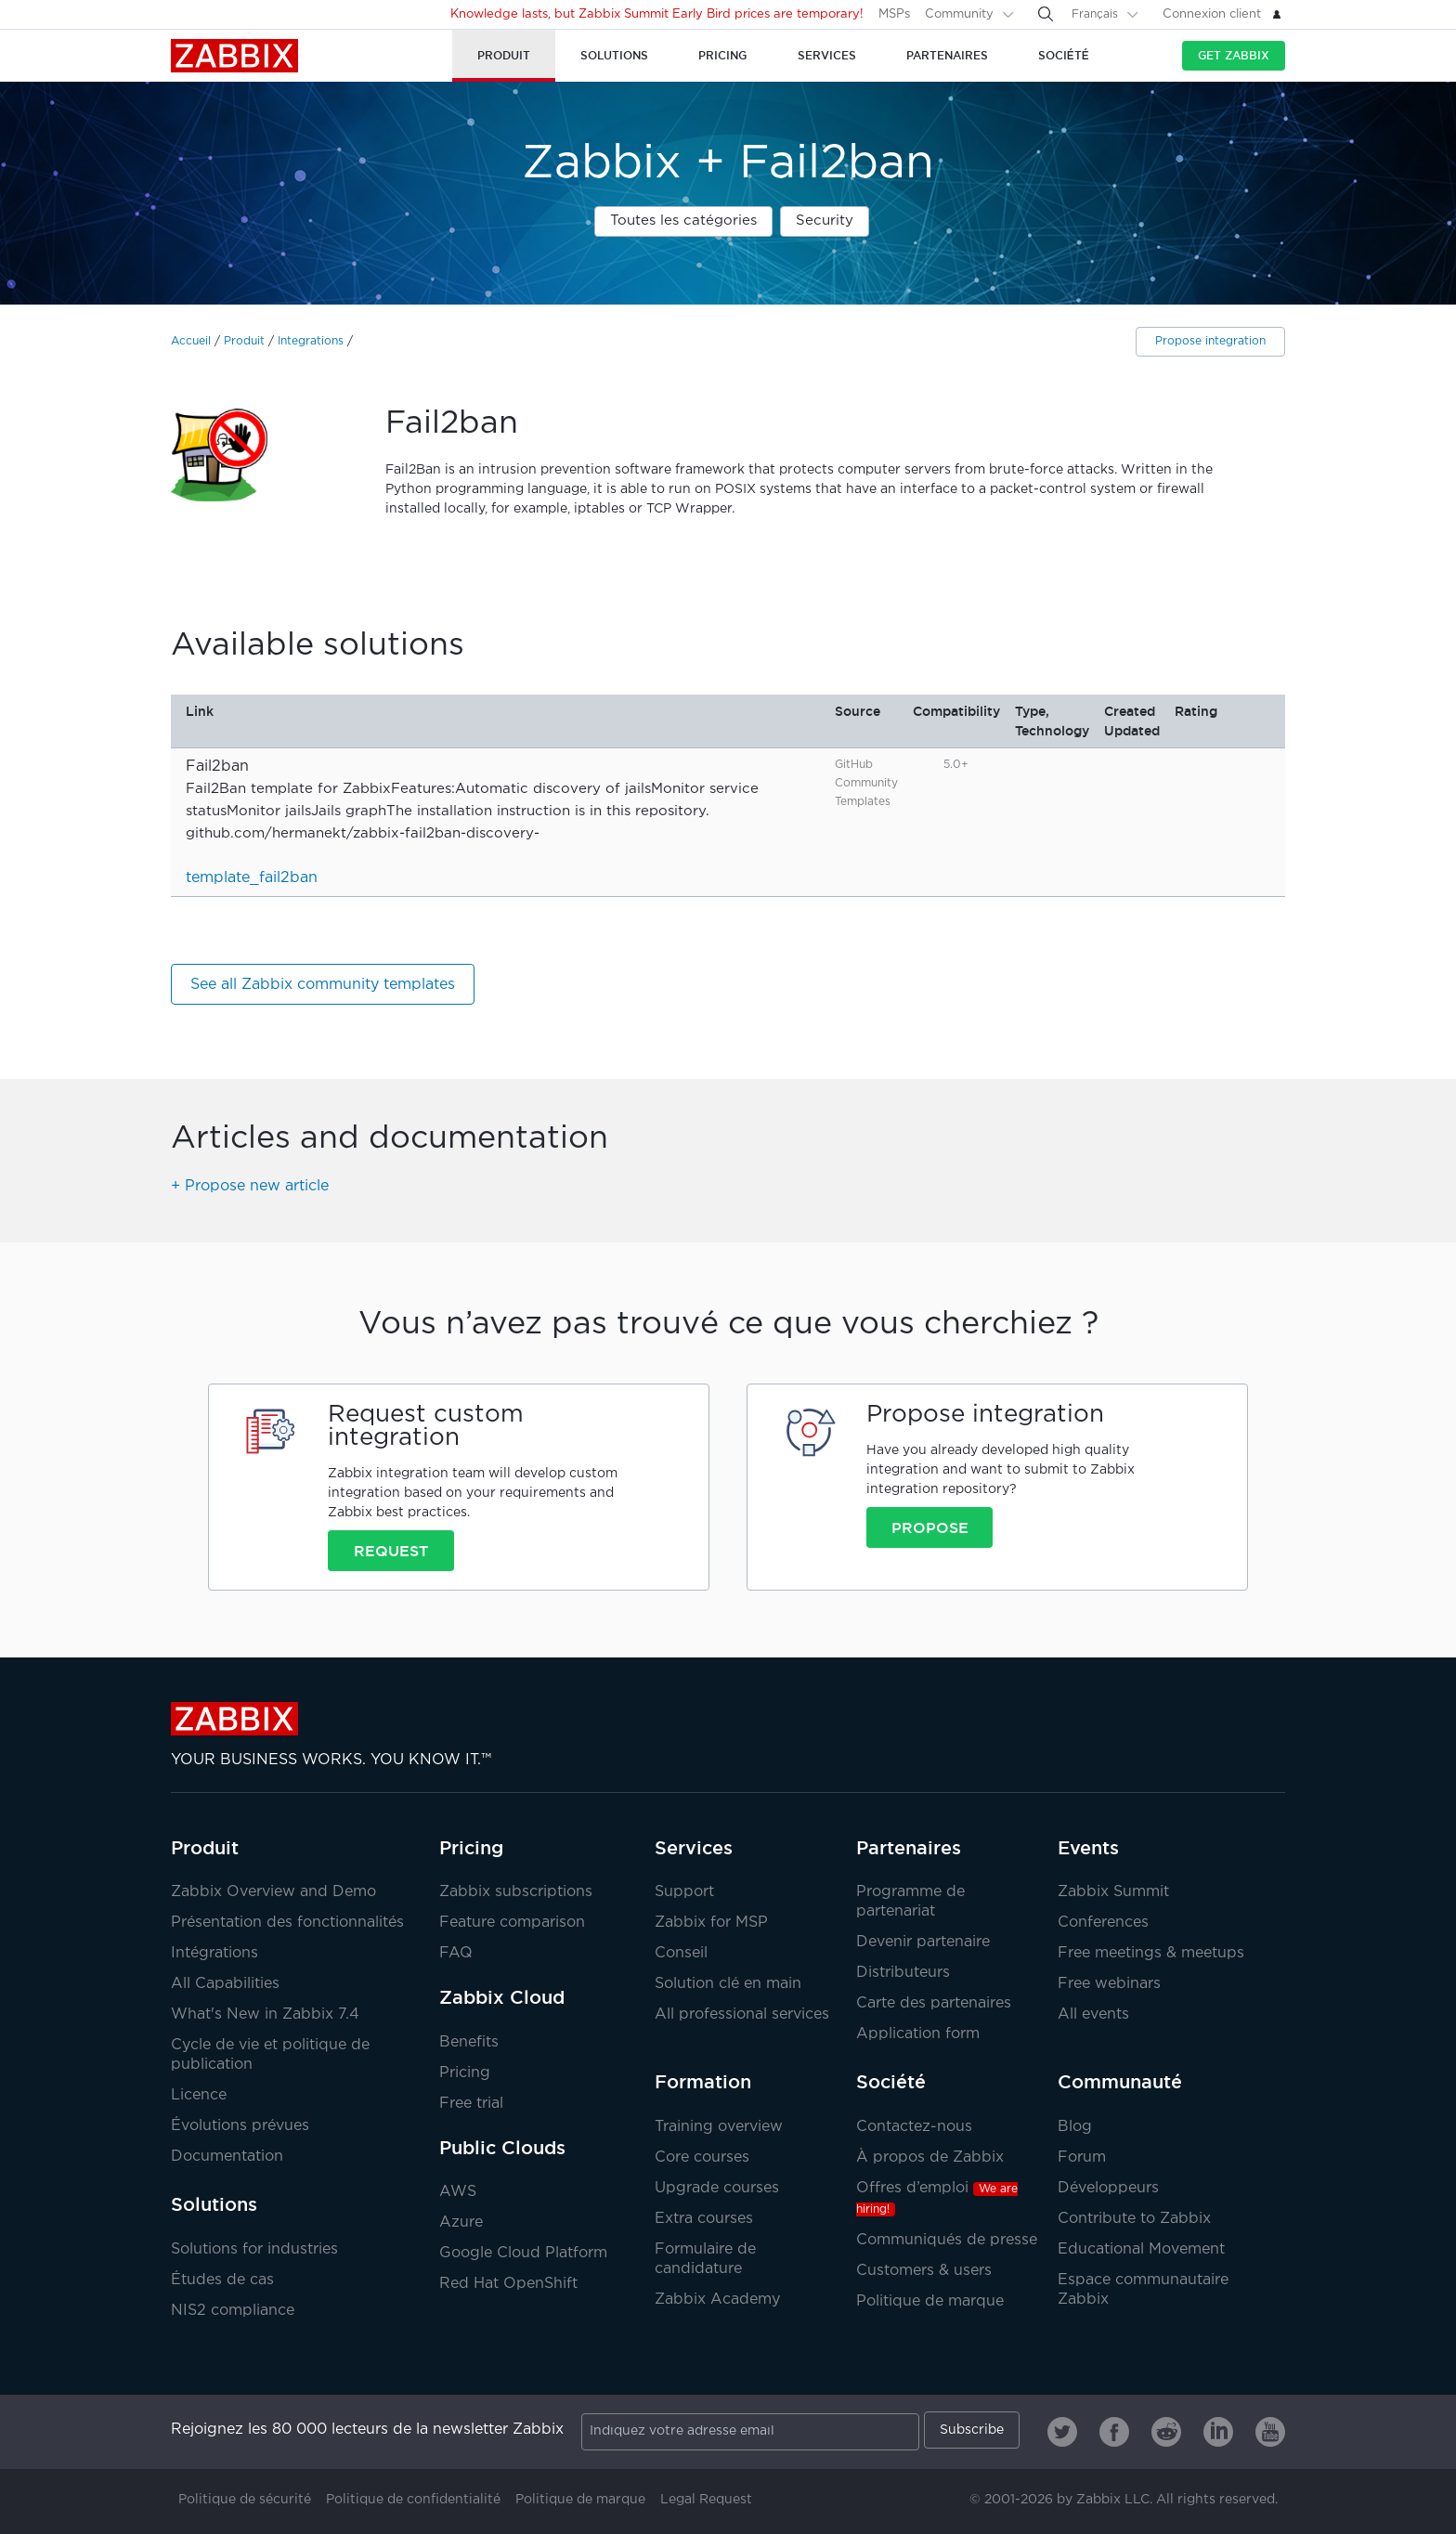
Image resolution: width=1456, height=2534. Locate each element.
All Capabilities (225, 1984)
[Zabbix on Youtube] (1270, 2432)
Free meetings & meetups (1151, 1953)
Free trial (471, 2104)
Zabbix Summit (1113, 1892)
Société (891, 2082)
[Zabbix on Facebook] (1114, 2432)
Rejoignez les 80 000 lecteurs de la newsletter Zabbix (367, 2430)
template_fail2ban (252, 878)
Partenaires (908, 1848)
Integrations (311, 341)
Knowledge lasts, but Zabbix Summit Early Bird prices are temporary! (657, 14)
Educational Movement (1141, 2249)
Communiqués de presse (946, 2240)
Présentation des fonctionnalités (287, 1923)
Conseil (681, 1953)
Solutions (214, 2204)
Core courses (702, 2157)
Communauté (1120, 2082)
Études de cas (222, 2280)
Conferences (1103, 1923)
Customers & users (924, 2271)
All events (1093, 2014)
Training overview (719, 2127)
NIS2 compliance (232, 2311)
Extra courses (704, 2219)
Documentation (227, 2157)
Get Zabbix (1233, 55)
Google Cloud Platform (523, 2253)
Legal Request (706, 2499)
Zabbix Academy (717, 2300)
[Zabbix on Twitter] (1062, 2432)
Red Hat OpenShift (508, 2284)
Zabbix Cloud (502, 1997)
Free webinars (1109, 1984)
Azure (461, 2222)
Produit (244, 341)
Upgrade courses (717, 2188)
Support (684, 1892)
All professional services (742, 2014)
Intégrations (214, 1953)
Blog (1075, 2127)
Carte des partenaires (933, 2003)
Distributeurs (903, 1973)
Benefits (469, 2042)
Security (824, 220)
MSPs (894, 14)
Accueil (191, 341)
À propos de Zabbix (930, 2157)
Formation (703, 2082)
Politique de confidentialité (413, 2499)
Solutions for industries (254, 2249)
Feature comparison (512, 1923)
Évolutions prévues (240, 2126)
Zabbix (234, 55)
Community (959, 14)
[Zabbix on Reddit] (1166, 2432)
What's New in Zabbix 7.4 (265, 2014)
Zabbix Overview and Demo (273, 1892)
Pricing (471, 1848)
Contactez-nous (914, 2127)
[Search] (1045, 13)
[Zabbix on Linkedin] (1218, 2432)
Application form (918, 2034)
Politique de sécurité (244, 2499)
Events (1088, 1848)
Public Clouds (502, 2148)
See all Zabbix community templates (322, 985)
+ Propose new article (250, 1186)
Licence (199, 2095)
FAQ (456, 1953)
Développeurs (1108, 2188)
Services (694, 1848)
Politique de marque (930, 2301)
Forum (1082, 2157)
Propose (929, 1527)
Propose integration (1210, 341)
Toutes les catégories (683, 220)
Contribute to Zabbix (1134, 2219)
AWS (457, 2192)
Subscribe (972, 2430)
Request (391, 1550)
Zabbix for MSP (711, 1923)
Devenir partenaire (923, 1942)
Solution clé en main (728, 1984)
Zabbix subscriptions (515, 1892)
